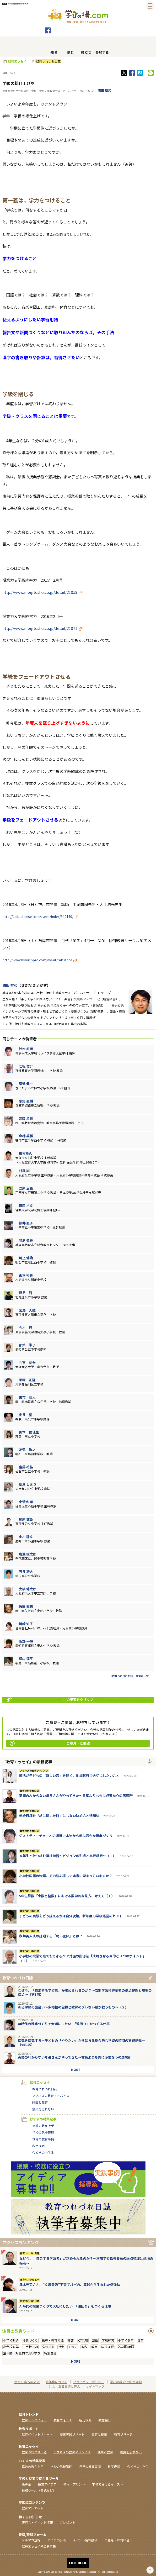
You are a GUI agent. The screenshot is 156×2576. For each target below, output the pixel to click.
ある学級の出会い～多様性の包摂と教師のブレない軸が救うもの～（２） (73, 2007)
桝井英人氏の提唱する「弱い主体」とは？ (51, 1935)
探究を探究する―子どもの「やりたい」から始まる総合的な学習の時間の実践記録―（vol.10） (81, 2042)
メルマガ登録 (31, 2540)
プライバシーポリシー (88, 2382)
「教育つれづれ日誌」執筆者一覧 (129, 1676)
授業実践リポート (72, 2434)
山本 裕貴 (26, 1275)
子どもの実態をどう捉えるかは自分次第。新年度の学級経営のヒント (71, 1915)
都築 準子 (27, 1345)
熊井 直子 (26, 1223)
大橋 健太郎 (27, 1588)
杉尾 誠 (24, 1170)
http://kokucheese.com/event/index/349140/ (40, 916)
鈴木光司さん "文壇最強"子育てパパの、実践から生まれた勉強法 (69, 2284)
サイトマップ (95, 2386)
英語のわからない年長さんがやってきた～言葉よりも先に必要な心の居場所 (76, 1795)
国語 (95, 2340)
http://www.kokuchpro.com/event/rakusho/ (39, 960)
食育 (140, 2340)
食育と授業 (99, 2434)
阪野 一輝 (26, 1641)
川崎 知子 (26, 1623)
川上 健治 (26, 1257)
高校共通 (48, 2346)
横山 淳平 (26, 1658)
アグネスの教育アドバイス (34, 1770)
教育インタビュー (29, 2279)
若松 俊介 (26, 1066)
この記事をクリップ (50, 1699)
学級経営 (108, 2340)
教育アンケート (32, 2508)
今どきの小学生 (43, 2152)
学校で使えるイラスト (107, 2484)
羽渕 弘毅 (26, 1240)
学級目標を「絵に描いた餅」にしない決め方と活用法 (59, 1815)
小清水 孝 (26, 1501)
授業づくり (30, 2340)
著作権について (56, 2382)
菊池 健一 (26, 1083)
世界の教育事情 (43, 2139)
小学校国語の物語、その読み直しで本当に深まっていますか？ (65, 1875)
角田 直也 (26, 1606)
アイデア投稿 (56, 2540)
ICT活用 (82, 2340)
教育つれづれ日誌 (48, 61)
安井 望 (25, 1414)
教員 (94, 2346)
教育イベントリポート (37, 2434)
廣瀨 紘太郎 (27, 1554)
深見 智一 (27, 1292)
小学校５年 (126, 2340)
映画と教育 (40, 2102)
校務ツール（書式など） (39, 2490)
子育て (72, 2346)
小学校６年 (11, 2346)
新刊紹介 (85, 2420)
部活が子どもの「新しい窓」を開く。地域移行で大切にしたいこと (69, 1775)
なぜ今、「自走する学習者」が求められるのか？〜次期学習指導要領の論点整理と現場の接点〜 (86, 2260)
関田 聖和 (104, 90)
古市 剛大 (27, 1397)
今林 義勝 (26, 1135)
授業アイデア (47, 2484)
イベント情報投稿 (85, 2540)
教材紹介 (104, 2420)
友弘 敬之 (27, 1449)
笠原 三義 (26, 1188)
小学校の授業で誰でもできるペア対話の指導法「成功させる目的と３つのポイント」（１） (82, 1958)
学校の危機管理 (43, 2132)
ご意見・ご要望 (50, 1743)
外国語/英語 (126, 2346)
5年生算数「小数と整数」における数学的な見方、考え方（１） (67, 1895)
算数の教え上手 (43, 2125)
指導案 (26, 2484)
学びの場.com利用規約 (126, 2382)
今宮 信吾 (27, 1362)
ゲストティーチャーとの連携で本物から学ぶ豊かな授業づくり (66, 1835)
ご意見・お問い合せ (118, 2540)
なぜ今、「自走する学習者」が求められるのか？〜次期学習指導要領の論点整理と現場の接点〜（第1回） (85, 1992)
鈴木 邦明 (26, 1048)
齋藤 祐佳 (26, 1466)
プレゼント (67, 2522)
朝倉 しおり (27, 1484)
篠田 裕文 (26, 1205)
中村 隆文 (26, 1536)
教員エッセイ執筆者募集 (39, 2546)
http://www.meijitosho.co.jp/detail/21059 (42, 592)
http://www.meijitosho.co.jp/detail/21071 (42, 628)
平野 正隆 (27, 1379)
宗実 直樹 (26, 1101)
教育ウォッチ (63, 2420)
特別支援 (50, 2353)
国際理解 (107, 2346)
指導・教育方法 (53, 2340)
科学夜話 (38, 2146)
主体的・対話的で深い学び (21, 2353)
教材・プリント (74, 2484)
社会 (61, 2346)
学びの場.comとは (27, 2382)
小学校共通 (11, 2340)
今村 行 (25, 1327)
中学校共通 (30, 2346)
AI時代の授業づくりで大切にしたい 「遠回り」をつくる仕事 (64, 2023)
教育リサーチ (123, 2434)
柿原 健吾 (26, 1519)
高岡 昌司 (26, 1118)
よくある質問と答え (66, 2386)
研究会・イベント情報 (37, 2522)
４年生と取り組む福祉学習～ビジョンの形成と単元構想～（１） (67, 1855)
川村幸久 (25, 1153)
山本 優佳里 (29, 1432)
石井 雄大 (26, 1571)
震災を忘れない (43, 2109)
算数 (70, 2340)
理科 (84, 2346)
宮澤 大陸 (27, 1310)
